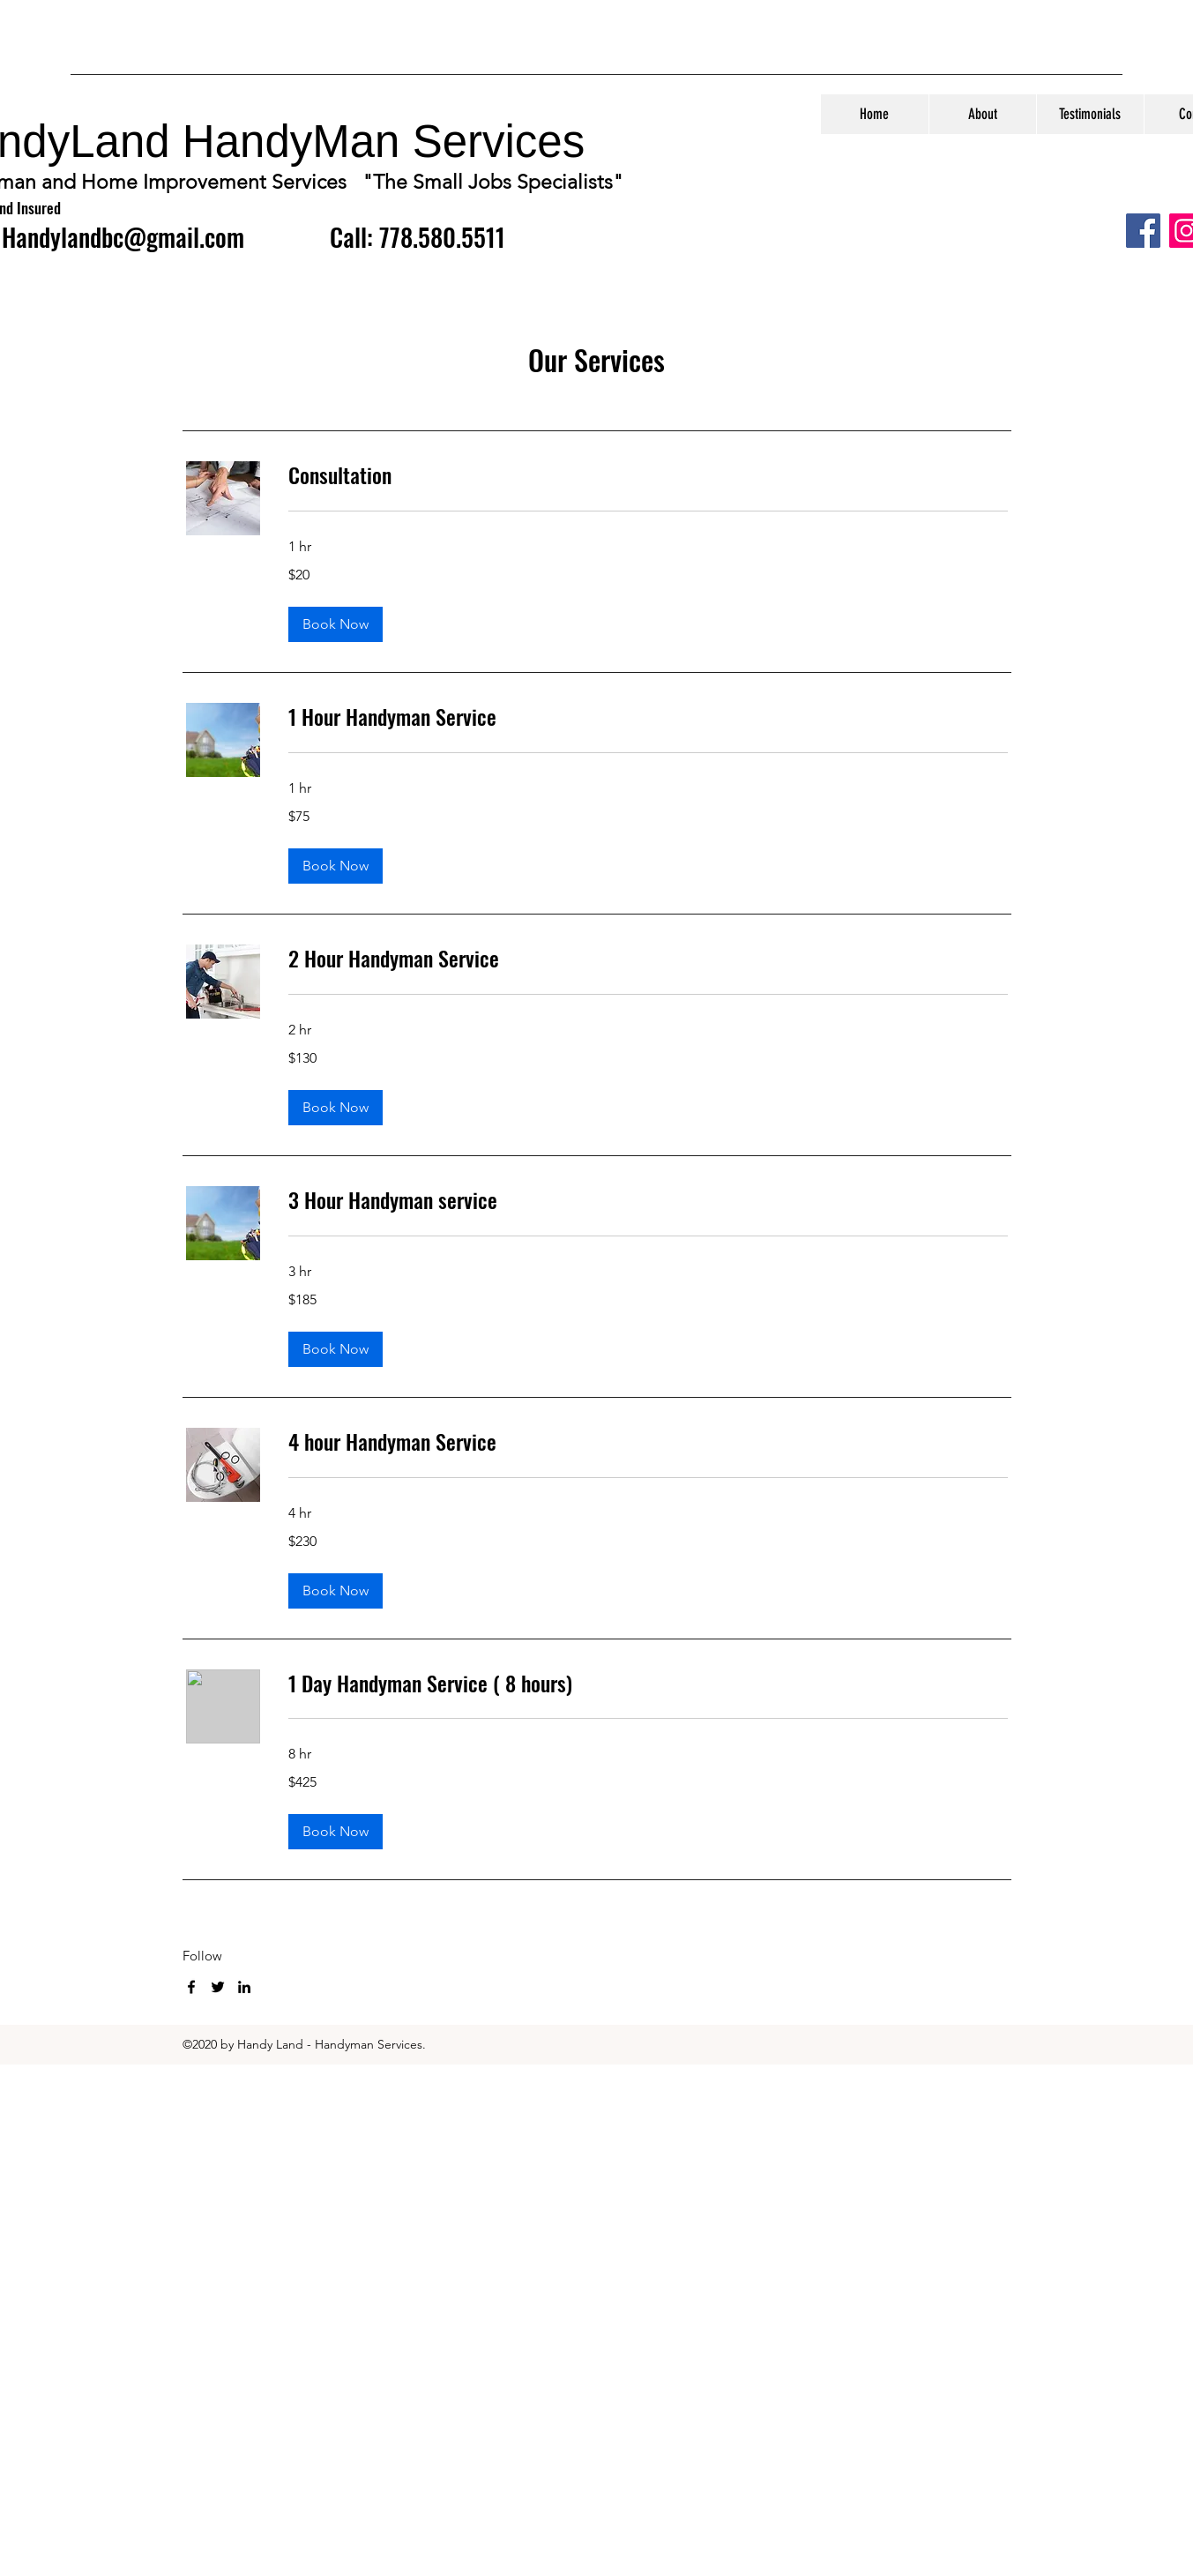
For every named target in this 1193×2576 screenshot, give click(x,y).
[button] (335, 624)
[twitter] (218, 1987)
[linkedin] (244, 1987)
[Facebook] (1143, 230)
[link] (648, 475)
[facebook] (191, 1987)
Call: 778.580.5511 (417, 237)
